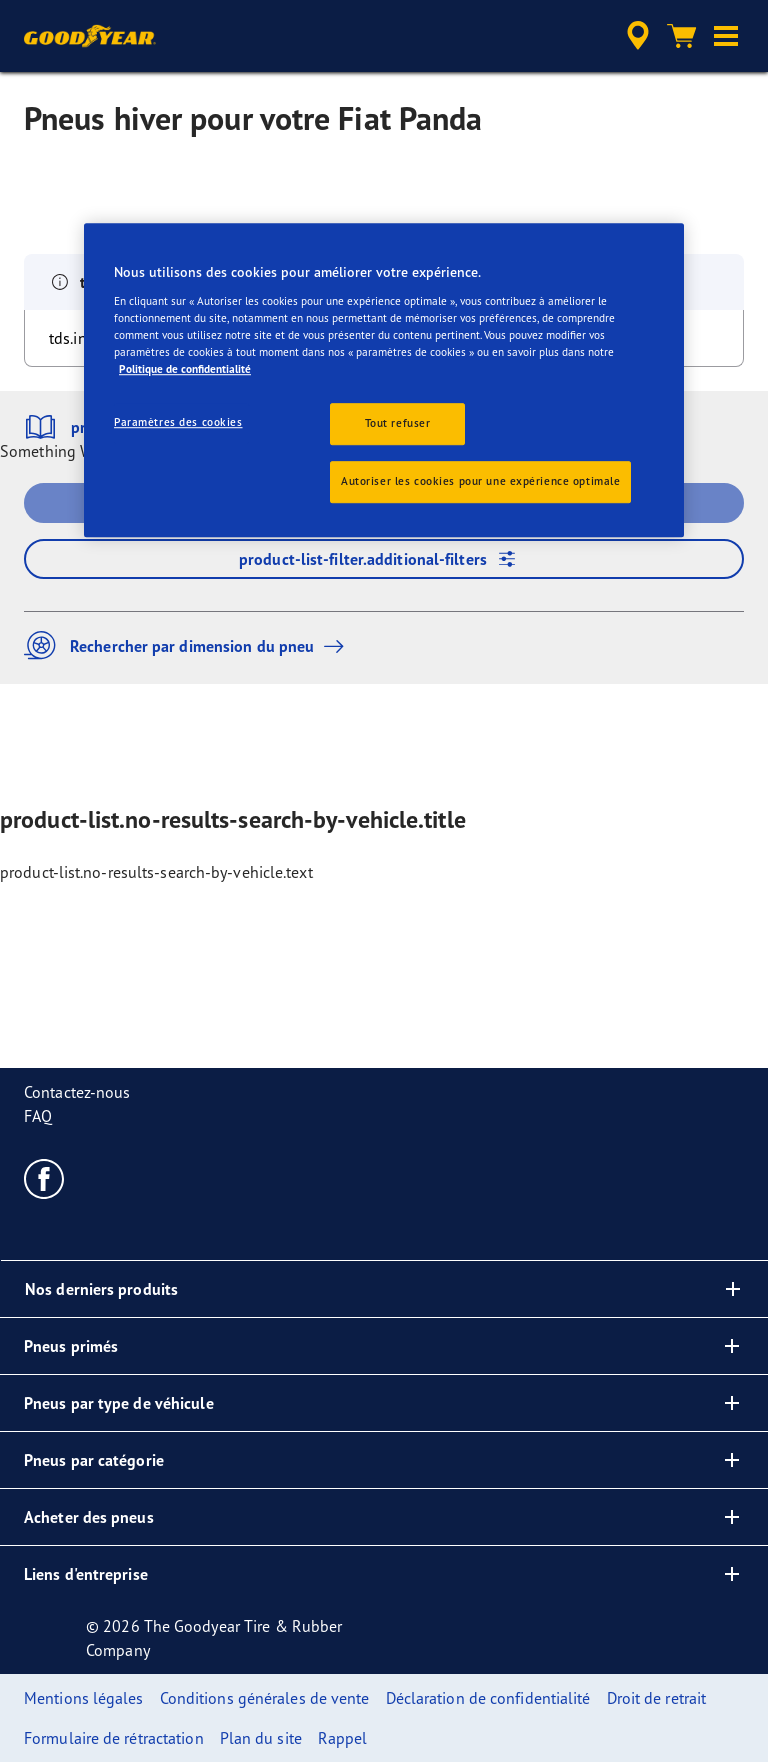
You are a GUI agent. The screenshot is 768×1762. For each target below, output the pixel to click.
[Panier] (682, 36)
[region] (384, 381)
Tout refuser (398, 423)
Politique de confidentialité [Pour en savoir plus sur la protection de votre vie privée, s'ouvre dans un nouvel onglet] (185, 369)
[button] (726, 36)
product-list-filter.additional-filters (384, 559)
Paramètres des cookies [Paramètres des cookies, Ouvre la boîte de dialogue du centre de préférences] (178, 422)
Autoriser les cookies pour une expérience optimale (480, 481)
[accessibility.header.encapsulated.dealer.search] (635, 36)
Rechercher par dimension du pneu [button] (189, 645)
